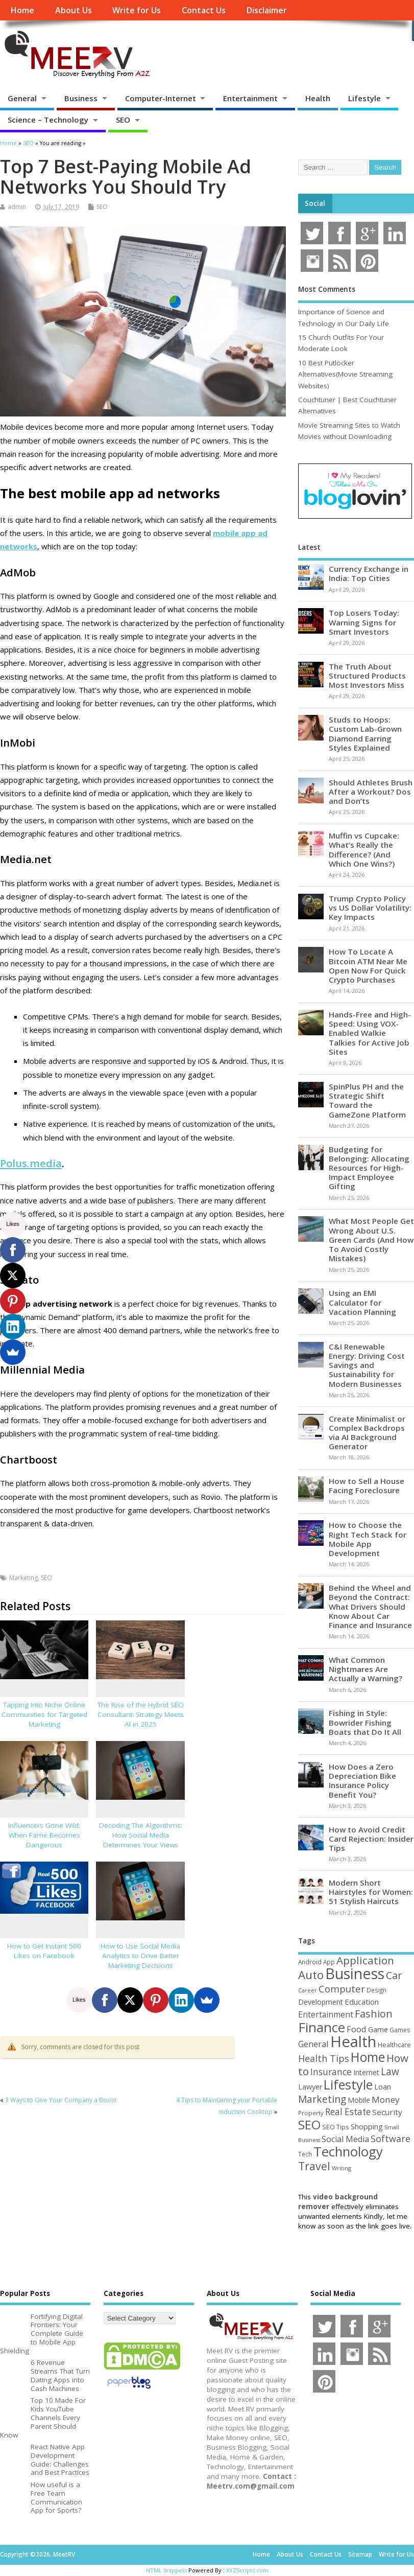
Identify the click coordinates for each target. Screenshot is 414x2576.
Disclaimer (266, 10)
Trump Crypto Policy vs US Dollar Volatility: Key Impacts (370, 907)
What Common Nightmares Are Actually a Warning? (365, 1669)
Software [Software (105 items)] (390, 2138)
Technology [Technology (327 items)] (348, 2151)
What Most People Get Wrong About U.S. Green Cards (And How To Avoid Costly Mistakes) (371, 1239)
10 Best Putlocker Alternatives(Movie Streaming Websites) (345, 374)
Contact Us (204, 10)
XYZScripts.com (247, 2570)
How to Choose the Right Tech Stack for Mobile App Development (367, 1539)
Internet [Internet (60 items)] (366, 2072)
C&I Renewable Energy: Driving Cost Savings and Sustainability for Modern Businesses (367, 1365)
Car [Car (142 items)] (394, 1975)
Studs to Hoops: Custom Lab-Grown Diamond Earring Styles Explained (365, 733)
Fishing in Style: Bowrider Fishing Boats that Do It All (365, 1722)
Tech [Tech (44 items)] (305, 2154)
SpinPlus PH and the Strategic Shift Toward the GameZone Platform (367, 1100)
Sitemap (360, 2554)
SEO (123, 119)
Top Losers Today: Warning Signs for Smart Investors (364, 622)
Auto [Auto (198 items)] (311, 1975)
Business (81, 98)
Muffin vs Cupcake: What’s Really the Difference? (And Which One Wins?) (364, 849)
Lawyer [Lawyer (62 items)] (310, 2087)
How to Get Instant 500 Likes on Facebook (44, 1950)
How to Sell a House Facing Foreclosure (366, 1485)
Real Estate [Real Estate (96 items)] (348, 2112)
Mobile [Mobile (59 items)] (359, 2100)
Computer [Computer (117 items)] (342, 1988)
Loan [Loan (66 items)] (382, 2086)
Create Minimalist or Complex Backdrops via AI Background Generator (367, 1432)
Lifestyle (364, 98)
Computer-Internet (160, 98)
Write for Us (136, 10)
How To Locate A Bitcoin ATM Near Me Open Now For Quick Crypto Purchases (368, 965)
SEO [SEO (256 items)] (309, 2124)
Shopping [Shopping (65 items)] (367, 2126)
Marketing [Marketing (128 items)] (322, 2099)
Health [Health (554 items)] (353, 2041)
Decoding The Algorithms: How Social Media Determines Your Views (140, 1835)
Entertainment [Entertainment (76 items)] (325, 2014)
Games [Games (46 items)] (399, 2030)
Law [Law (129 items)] (390, 2071)
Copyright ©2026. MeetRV (37, 2554)
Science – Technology (48, 119)
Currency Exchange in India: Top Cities (368, 573)
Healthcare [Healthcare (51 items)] (394, 2044)
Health (317, 98)
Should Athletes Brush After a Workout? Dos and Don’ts (370, 791)
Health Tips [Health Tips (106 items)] (323, 2058)
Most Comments (326, 289)
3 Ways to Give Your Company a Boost (60, 2100)
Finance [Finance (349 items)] (321, 2027)
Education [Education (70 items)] (362, 2002)
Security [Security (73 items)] (387, 2112)
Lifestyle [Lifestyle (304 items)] (348, 2084)
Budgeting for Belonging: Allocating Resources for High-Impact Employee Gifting (369, 1168)
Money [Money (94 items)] (386, 2099)
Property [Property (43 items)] (311, 2113)
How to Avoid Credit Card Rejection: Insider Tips (371, 1838)
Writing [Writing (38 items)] (341, 2168)
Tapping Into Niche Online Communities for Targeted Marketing (44, 1714)
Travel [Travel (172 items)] (314, 2166)
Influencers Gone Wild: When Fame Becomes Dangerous (44, 1835)
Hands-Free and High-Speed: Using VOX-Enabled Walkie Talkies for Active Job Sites (370, 1033)
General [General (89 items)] (313, 2044)
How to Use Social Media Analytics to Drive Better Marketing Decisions (140, 1955)
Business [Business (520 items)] (354, 1973)
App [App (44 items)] (329, 1962)
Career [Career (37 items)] (307, 1990)
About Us (73, 10)
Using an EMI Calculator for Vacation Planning (362, 1302)
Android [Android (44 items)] (310, 1962)
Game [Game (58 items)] (378, 2029)
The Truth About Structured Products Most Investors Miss (367, 675)
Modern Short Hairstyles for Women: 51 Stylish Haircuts (371, 1891)
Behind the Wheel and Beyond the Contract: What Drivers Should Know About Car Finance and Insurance (370, 1606)
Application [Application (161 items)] (365, 1960)
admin (17, 206)
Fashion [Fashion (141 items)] (374, 2014)
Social (315, 203)
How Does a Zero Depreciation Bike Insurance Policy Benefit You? (362, 1780)
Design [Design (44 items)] (376, 1990)
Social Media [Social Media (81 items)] (345, 2139)
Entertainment (250, 98)
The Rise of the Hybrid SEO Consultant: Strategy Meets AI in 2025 (141, 1714)
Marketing (23, 1577)
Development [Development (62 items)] (320, 2002)
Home (22, 10)
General (22, 98)
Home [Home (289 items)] (368, 2057)
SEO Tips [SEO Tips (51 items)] (335, 2126)
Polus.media (31, 1163)
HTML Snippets (166, 2570)
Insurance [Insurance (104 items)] (331, 2072)
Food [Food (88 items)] (357, 2029)
